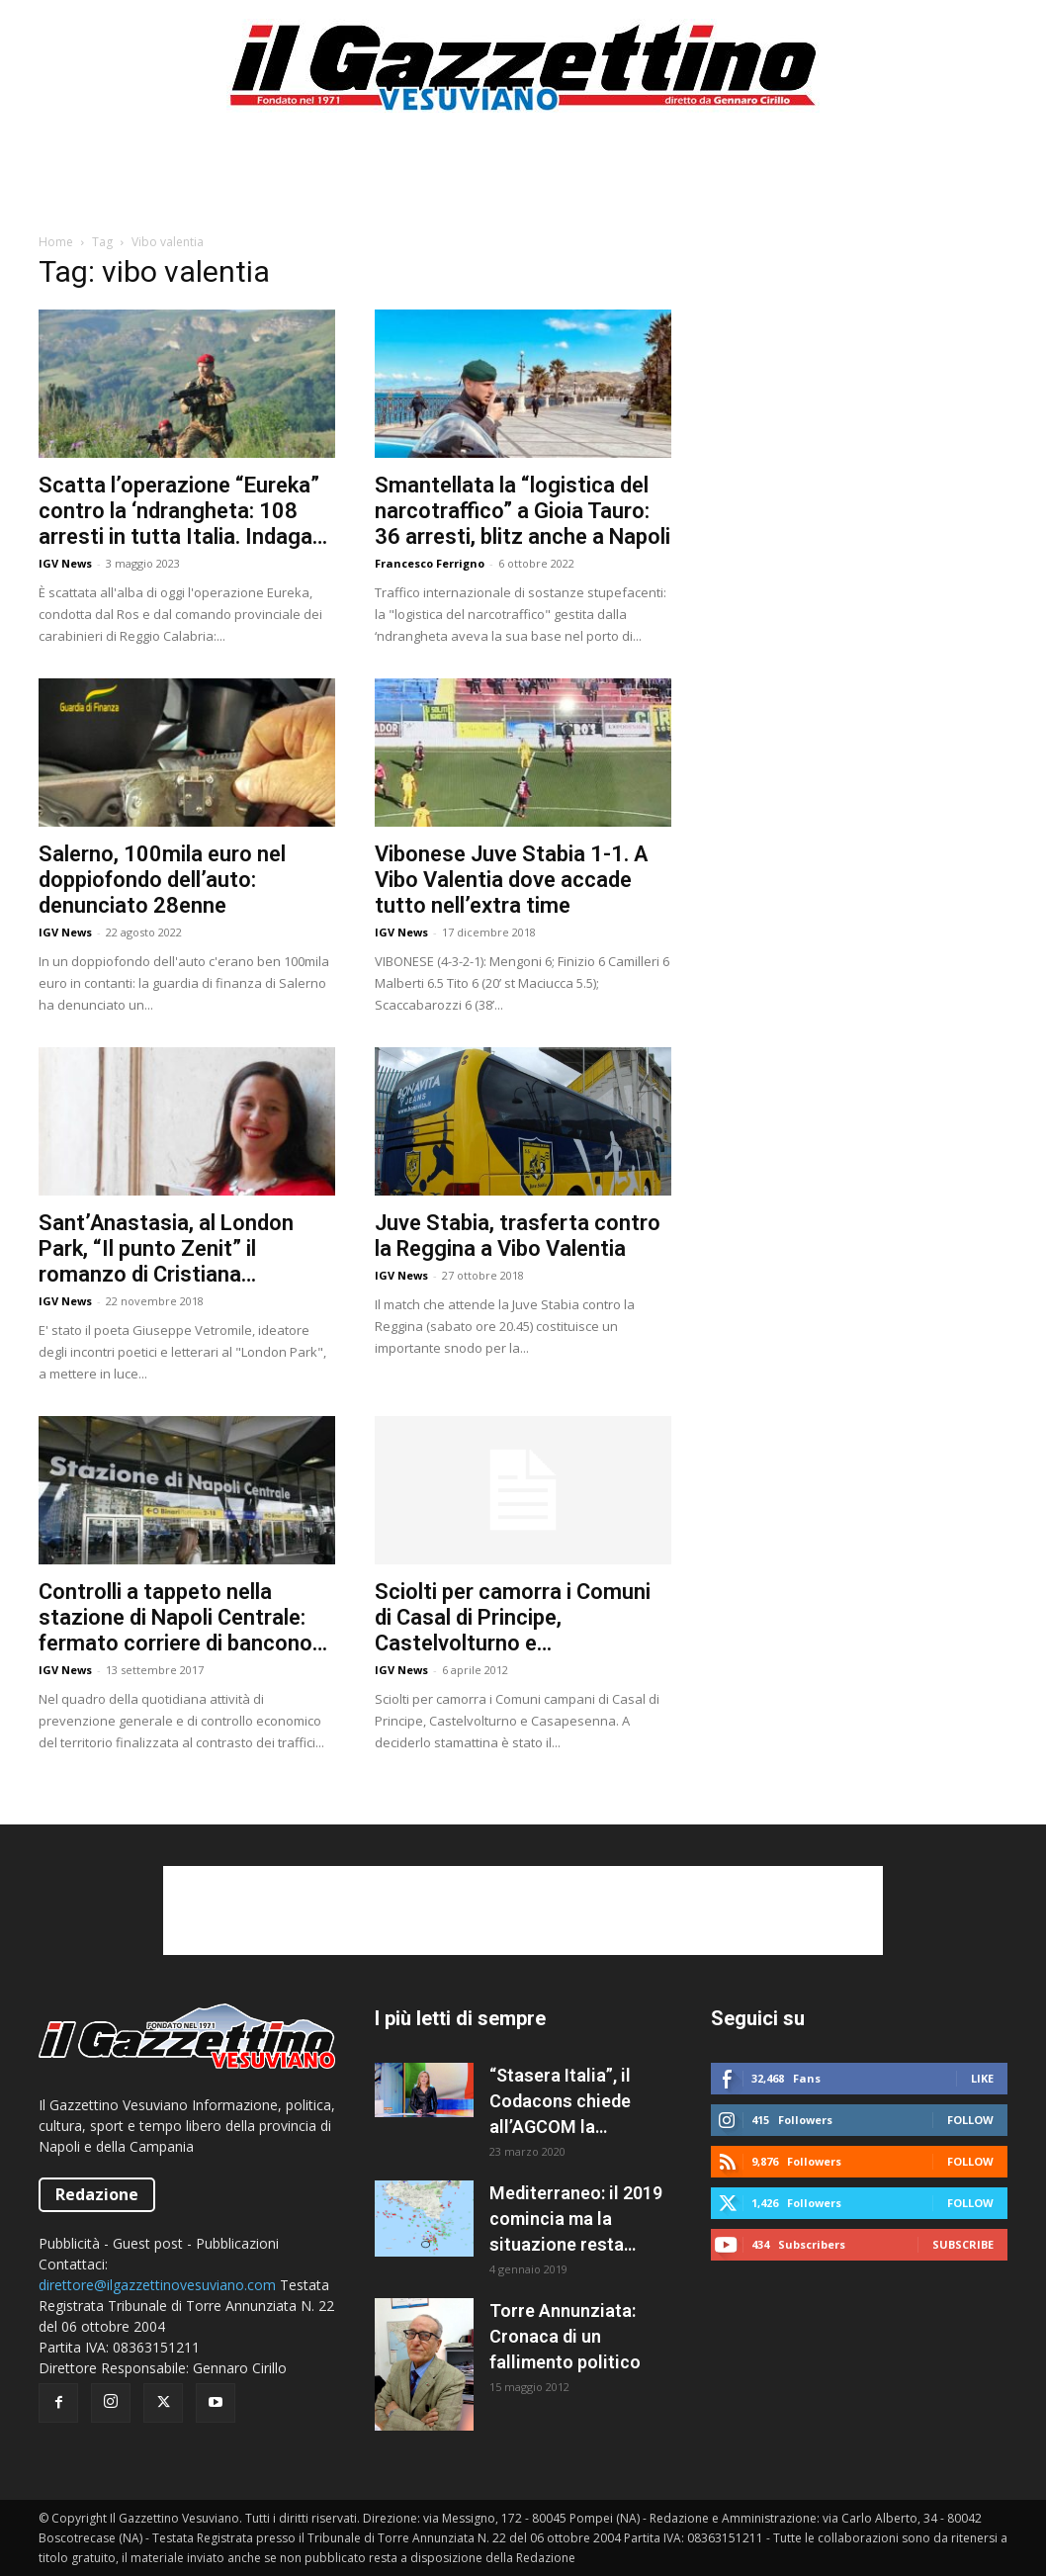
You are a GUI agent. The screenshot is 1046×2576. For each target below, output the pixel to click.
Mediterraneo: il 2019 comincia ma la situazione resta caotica (575, 2220)
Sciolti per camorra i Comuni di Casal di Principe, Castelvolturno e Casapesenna (513, 1617)
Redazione (96, 2194)
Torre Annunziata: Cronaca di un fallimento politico (565, 2336)
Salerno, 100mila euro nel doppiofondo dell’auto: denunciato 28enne (162, 880)
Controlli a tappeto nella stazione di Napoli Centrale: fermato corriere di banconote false (186, 1617)
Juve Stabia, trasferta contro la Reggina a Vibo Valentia (517, 1235)
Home (56, 241)
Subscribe (963, 2244)
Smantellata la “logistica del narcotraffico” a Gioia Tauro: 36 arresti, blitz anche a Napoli (522, 511)
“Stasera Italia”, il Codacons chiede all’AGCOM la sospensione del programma (560, 2102)
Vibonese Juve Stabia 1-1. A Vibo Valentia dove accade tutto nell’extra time (511, 880)
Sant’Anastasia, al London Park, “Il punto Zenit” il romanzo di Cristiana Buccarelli (166, 1249)
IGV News (65, 563)
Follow (970, 2119)
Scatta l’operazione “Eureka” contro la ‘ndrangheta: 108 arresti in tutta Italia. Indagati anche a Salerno (182, 511)
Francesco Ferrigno (429, 563)
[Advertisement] (523, 182)
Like (982, 2078)
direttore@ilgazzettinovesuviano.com (157, 2284)
